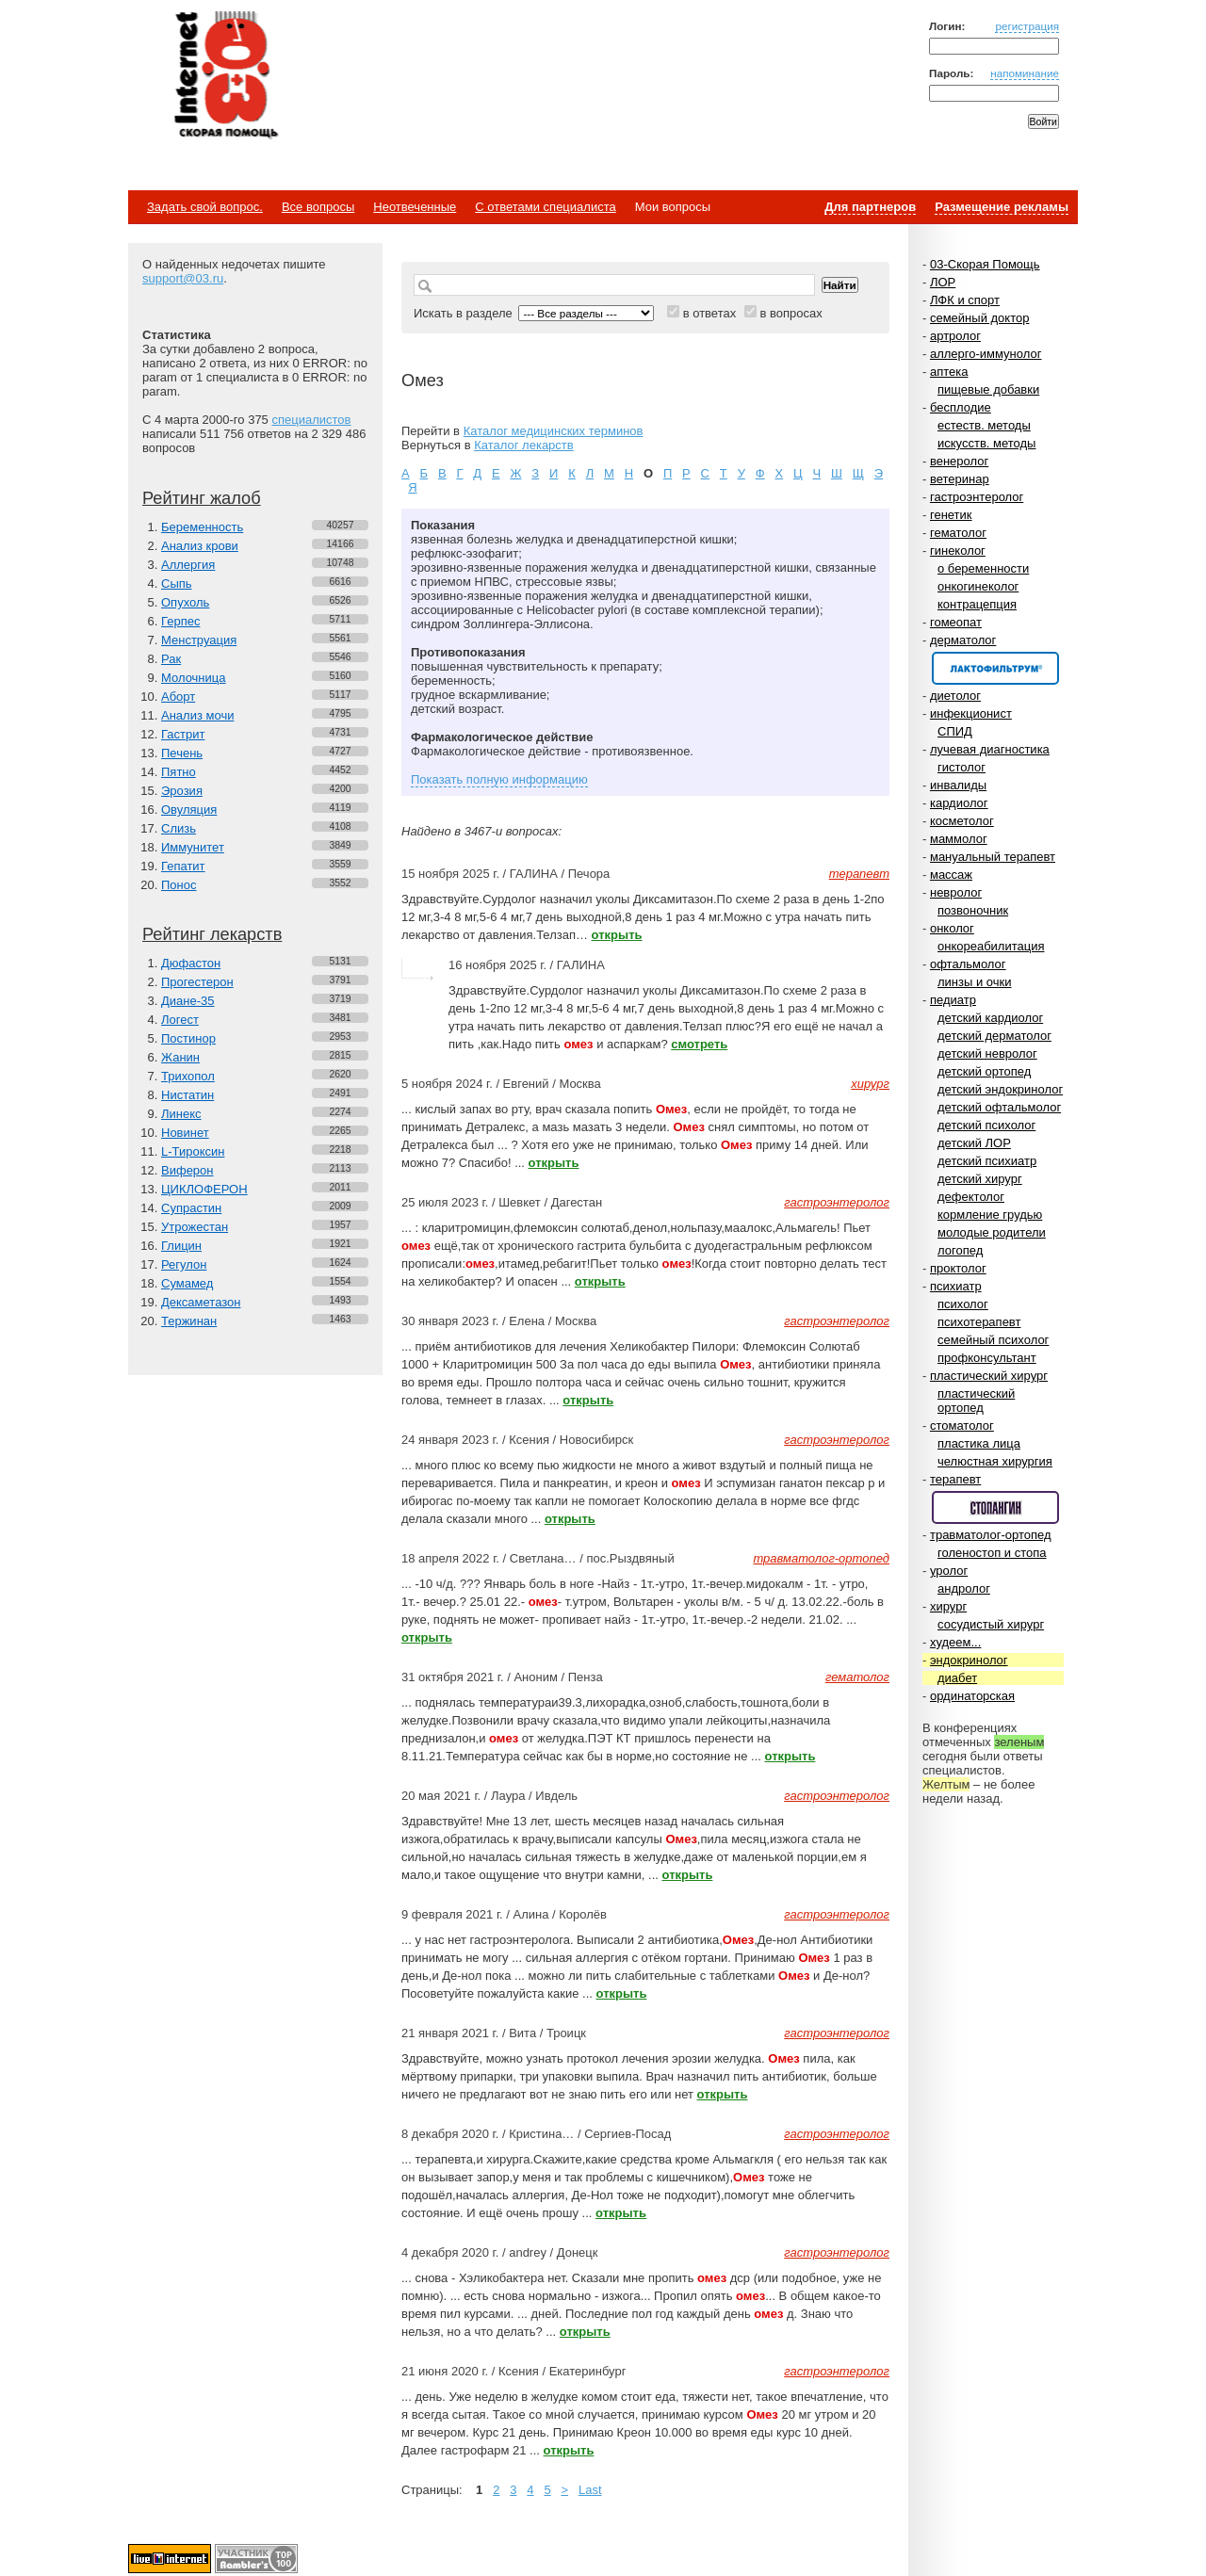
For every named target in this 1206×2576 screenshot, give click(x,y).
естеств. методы (984, 425)
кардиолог (959, 803)
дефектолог (970, 1197)
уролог (949, 1570)
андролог (963, 1588)
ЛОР (942, 282)
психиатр (956, 1286)
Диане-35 (188, 1001)
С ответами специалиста (545, 207)
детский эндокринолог (1000, 1089)
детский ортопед (984, 1071)
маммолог (958, 839)
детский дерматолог (994, 1036)
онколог (952, 928)
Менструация (198, 640)
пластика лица (978, 1443)
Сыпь (176, 583)
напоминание (1024, 73)
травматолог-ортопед (990, 1535)
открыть (617, 935)
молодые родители (991, 1232)
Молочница (193, 678)
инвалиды (958, 785)
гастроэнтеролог (976, 497)
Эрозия (182, 791)
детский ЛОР (974, 1143)
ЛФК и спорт (965, 300)
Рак (171, 659)
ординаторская (972, 1696)
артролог (955, 336)
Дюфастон (190, 963)
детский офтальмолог (999, 1107)
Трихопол (188, 1076)
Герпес (180, 621)
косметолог (962, 821)
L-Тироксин (192, 1151)
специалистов (310, 420)
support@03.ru (182, 278)
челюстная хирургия (994, 1461)
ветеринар (959, 479)
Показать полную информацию (499, 779)
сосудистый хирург (990, 1624)
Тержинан (189, 1321)
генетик (951, 515)
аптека (949, 372)
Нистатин (187, 1095)
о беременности (983, 568)
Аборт (178, 696)
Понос (178, 885)
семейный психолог (993, 1340)
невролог (956, 892)
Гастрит (182, 734)
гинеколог (958, 550)
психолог (962, 1304)
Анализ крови (199, 546)
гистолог (961, 767)
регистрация (1027, 26)
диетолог (955, 696)
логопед (960, 1250)
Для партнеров (870, 207)
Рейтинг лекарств (212, 934)
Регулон (183, 1264)
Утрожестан (194, 1227)
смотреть (699, 1044)
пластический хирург (989, 1376)
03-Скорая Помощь (985, 264)
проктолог (958, 1268)
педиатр (953, 1000)
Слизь (178, 828)
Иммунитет (192, 847)
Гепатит (183, 866)
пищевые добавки (988, 389)
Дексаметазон (200, 1302)
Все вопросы (318, 207)
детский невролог (987, 1053)
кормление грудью (989, 1214)
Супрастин (191, 1208)
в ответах (710, 313)
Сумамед (187, 1283)
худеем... (955, 1642)
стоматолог (962, 1425)
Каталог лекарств (523, 445)
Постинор (188, 1038)
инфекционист (971, 713)
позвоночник (972, 910)
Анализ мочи (197, 715)
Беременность (202, 527)
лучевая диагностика (990, 749)
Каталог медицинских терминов (554, 431)
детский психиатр (986, 1161)
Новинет (185, 1133)
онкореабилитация (991, 946)
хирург (948, 1606)
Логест (180, 1020)
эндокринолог (969, 1660)
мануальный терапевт (992, 857)
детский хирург (979, 1179)
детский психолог (986, 1125)
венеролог (959, 461)
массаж (951, 874)
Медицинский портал (225, 76)
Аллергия (188, 565)
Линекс (181, 1114)
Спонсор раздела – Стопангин (995, 1507)
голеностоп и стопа (992, 1553)
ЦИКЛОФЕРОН (204, 1189)
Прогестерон (197, 982)
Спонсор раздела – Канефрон (995, 668)
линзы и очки (974, 982)
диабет (957, 1678)
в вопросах (790, 313)
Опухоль (185, 602)
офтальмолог (968, 964)
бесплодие (960, 407)
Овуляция (189, 809)
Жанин (180, 1057)
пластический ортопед (976, 1400)
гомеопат (956, 622)
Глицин (181, 1246)
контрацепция (977, 604)
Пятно (178, 772)
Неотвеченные (414, 207)
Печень (182, 753)
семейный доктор (979, 318)
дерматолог (963, 640)
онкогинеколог (978, 586)
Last (590, 2490)
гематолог (958, 533)
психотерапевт (978, 1322)
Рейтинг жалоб (201, 498)
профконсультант (986, 1358)
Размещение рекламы (1001, 207)
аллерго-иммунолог (986, 354)
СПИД (954, 731)
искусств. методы (986, 443)
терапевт (955, 1479)
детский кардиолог (990, 1018)
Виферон (187, 1170)
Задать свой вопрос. (205, 207)
